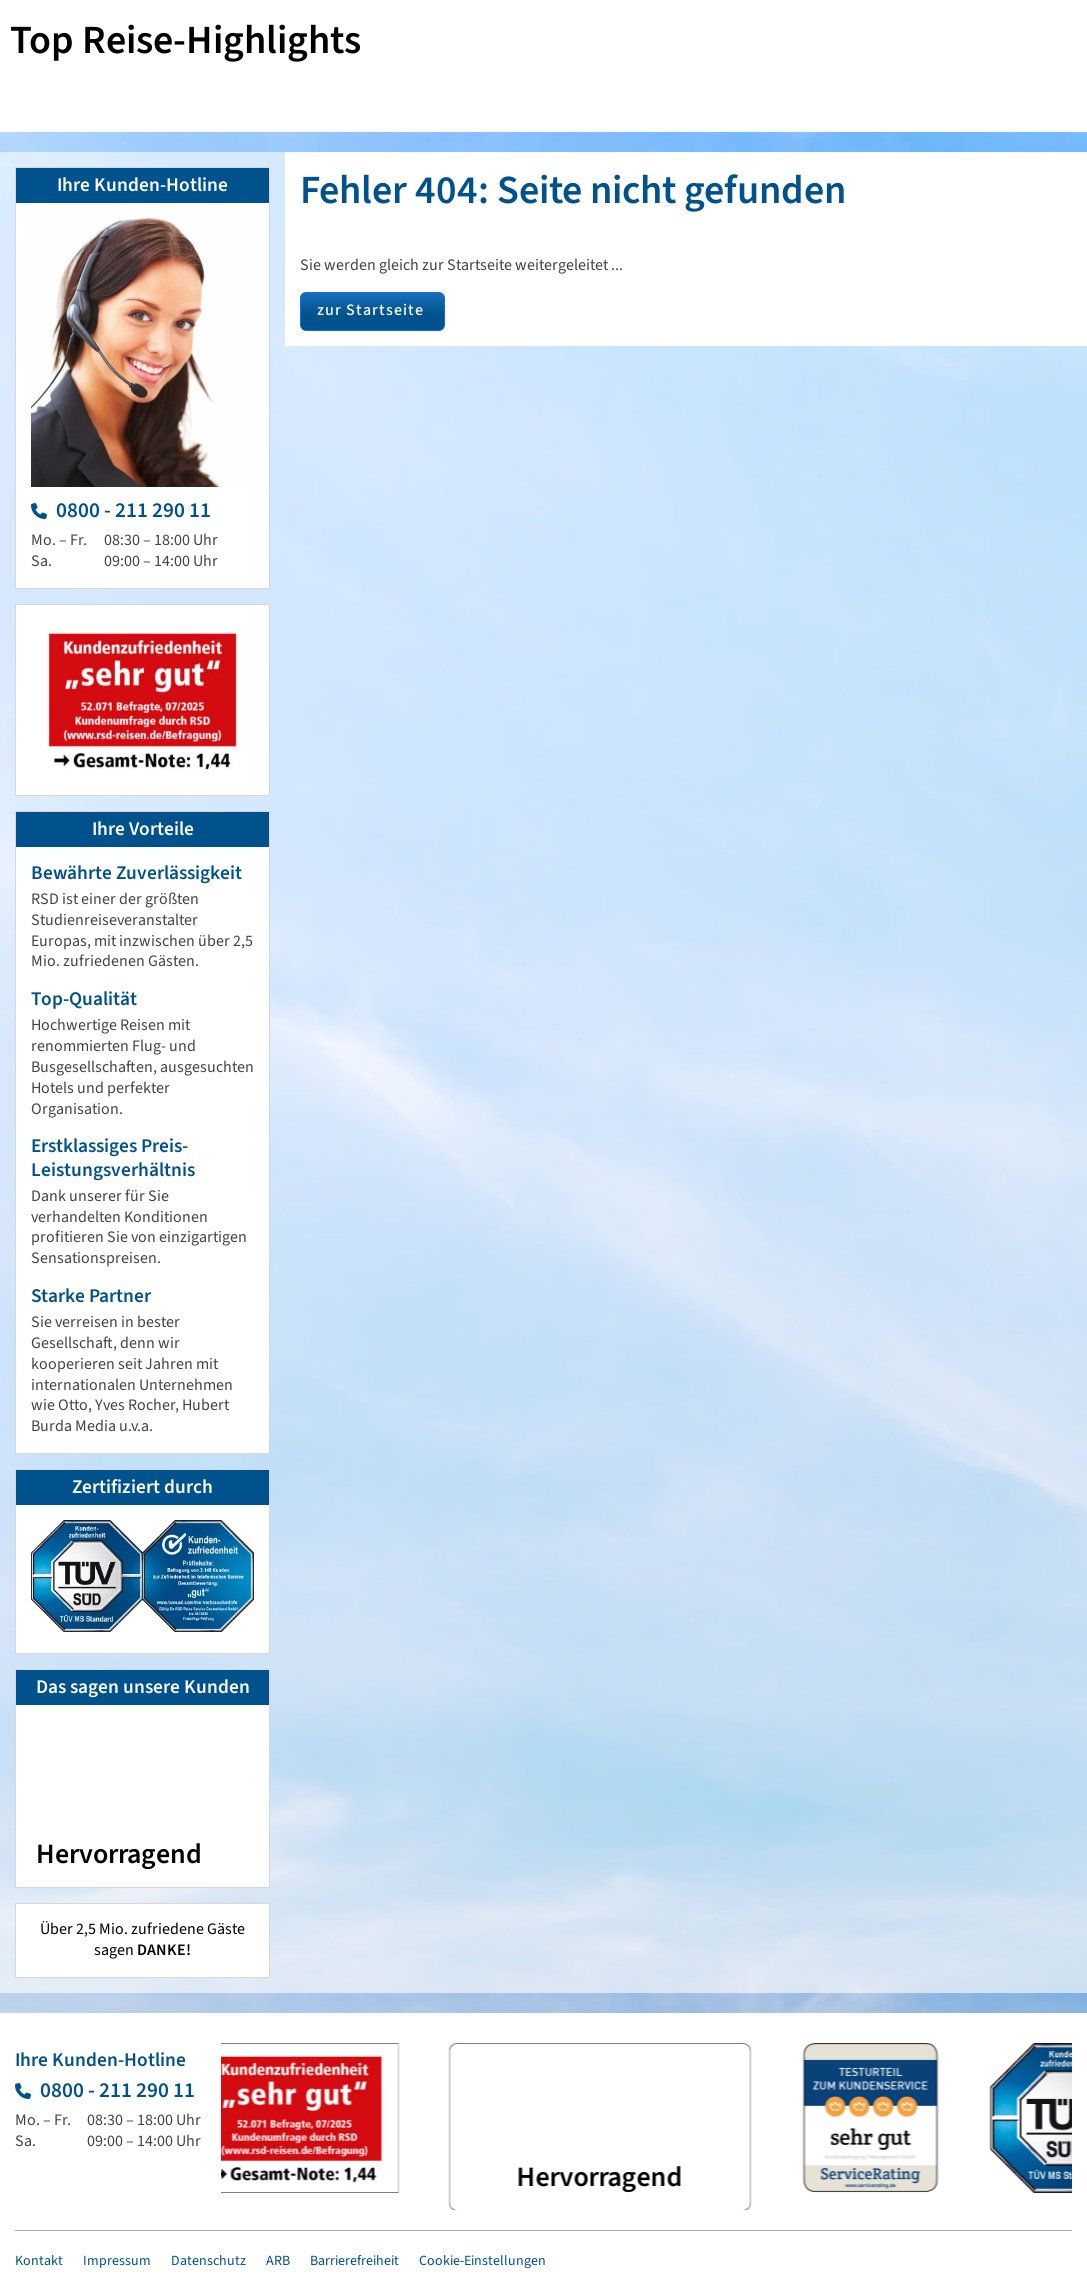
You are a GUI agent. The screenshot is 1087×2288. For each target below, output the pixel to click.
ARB (278, 2261)
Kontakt (39, 2261)
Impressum (117, 2261)
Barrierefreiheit (354, 2261)
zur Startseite (370, 310)
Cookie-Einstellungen (482, 2261)
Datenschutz (208, 2261)
